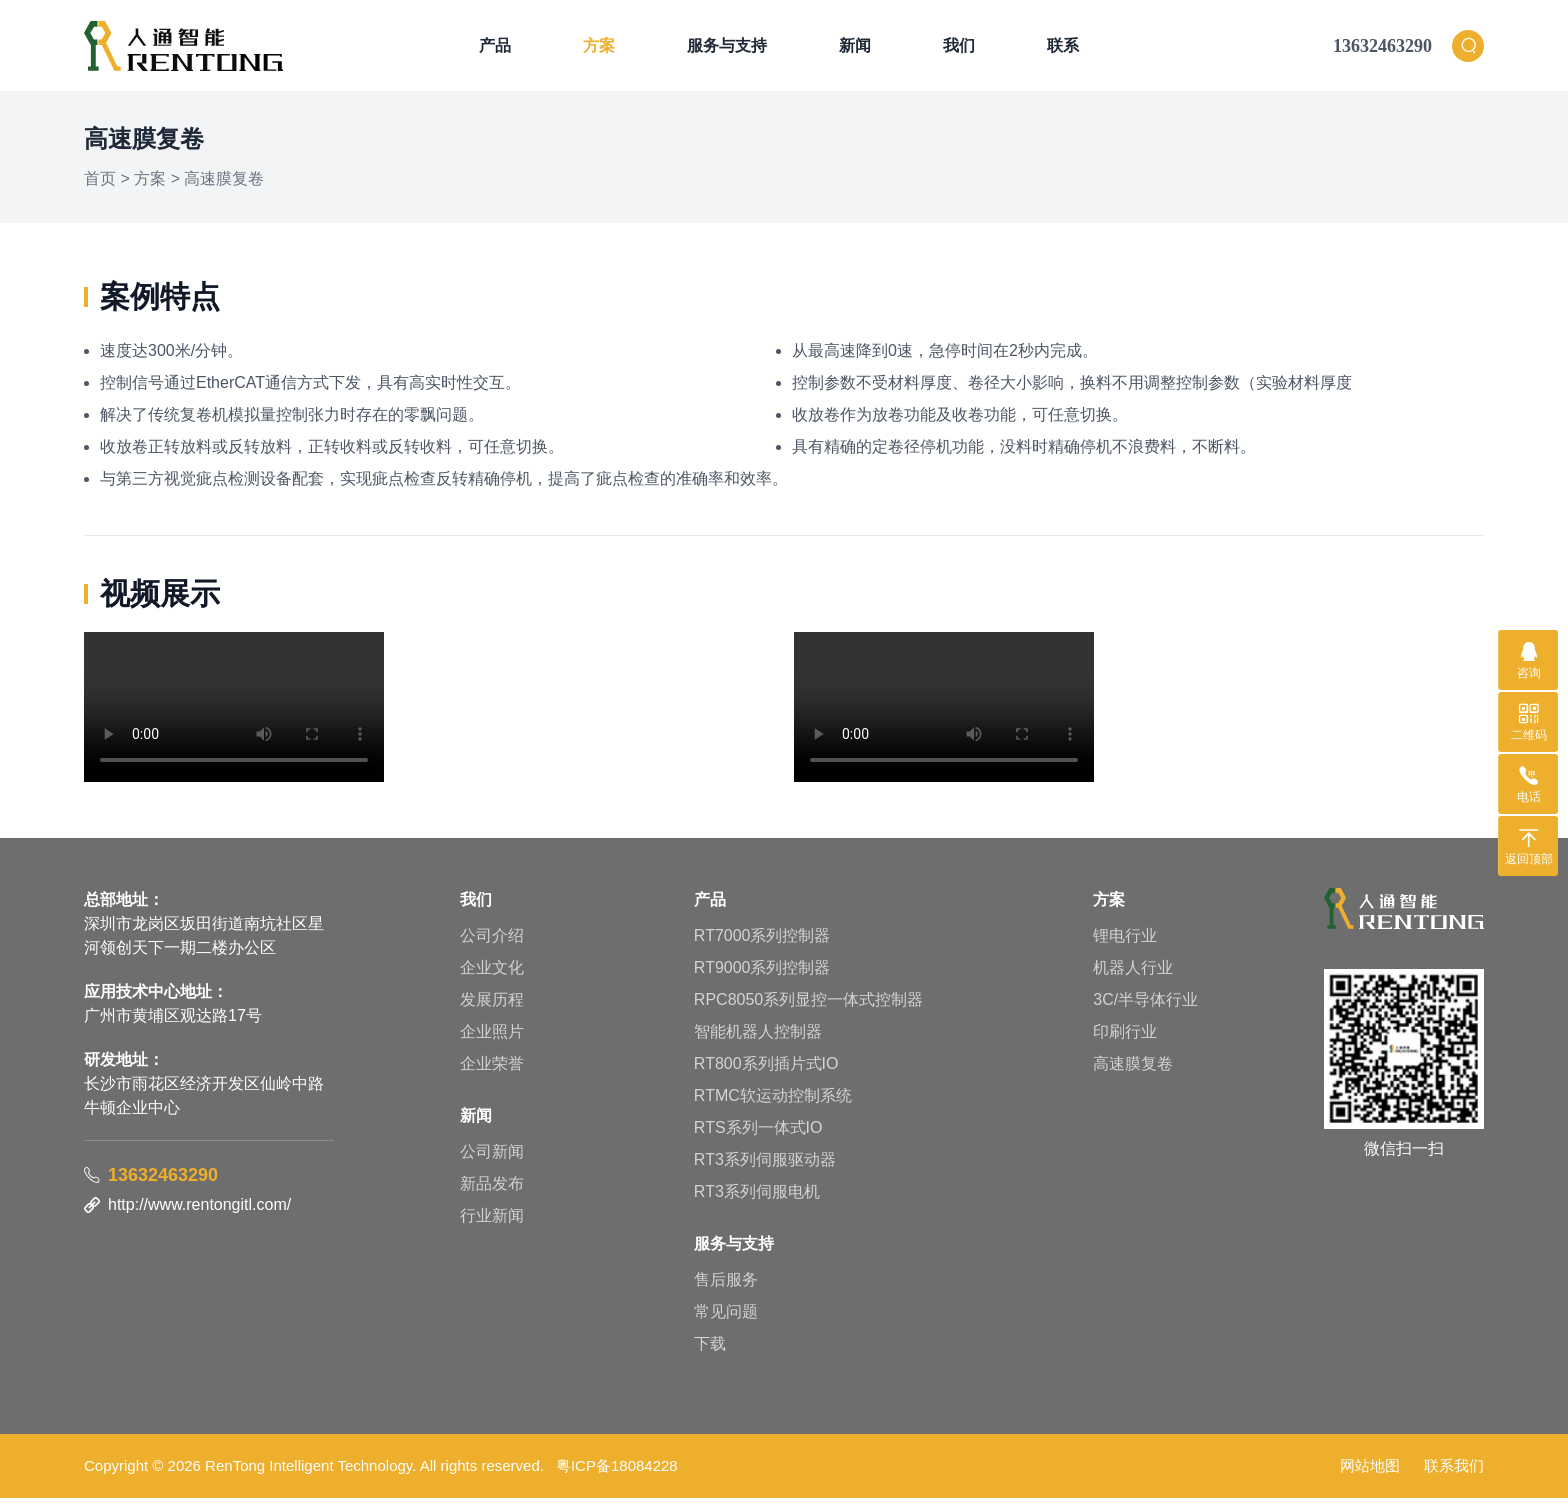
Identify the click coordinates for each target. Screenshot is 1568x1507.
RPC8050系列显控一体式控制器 (808, 1008)
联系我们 (1454, 1474)
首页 (100, 187)
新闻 (855, 49)
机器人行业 (1133, 976)
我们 (959, 49)
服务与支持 (727, 49)
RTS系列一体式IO (758, 1136)
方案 (599, 49)
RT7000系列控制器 (762, 944)
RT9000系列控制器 (762, 976)
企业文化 (492, 976)
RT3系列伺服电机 (757, 1200)
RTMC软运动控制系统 (773, 1104)
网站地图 (1370, 1474)
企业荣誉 (492, 1072)
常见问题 (726, 1320)
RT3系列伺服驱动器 (765, 1168)
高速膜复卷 (224, 187)
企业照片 (492, 1040)
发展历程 (492, 1008)
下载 (710, 1352)
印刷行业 (1125, 1040)
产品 (495, 49)
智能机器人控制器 (758, 1040)
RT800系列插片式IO (766, 1072)
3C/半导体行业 (1145, 1008)
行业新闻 (492, 1224)
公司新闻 (492, 1160)
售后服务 (726, 1288)
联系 (1063, 49)
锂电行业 (1125, 944)
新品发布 (492, 1192)
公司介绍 (492, 944)
